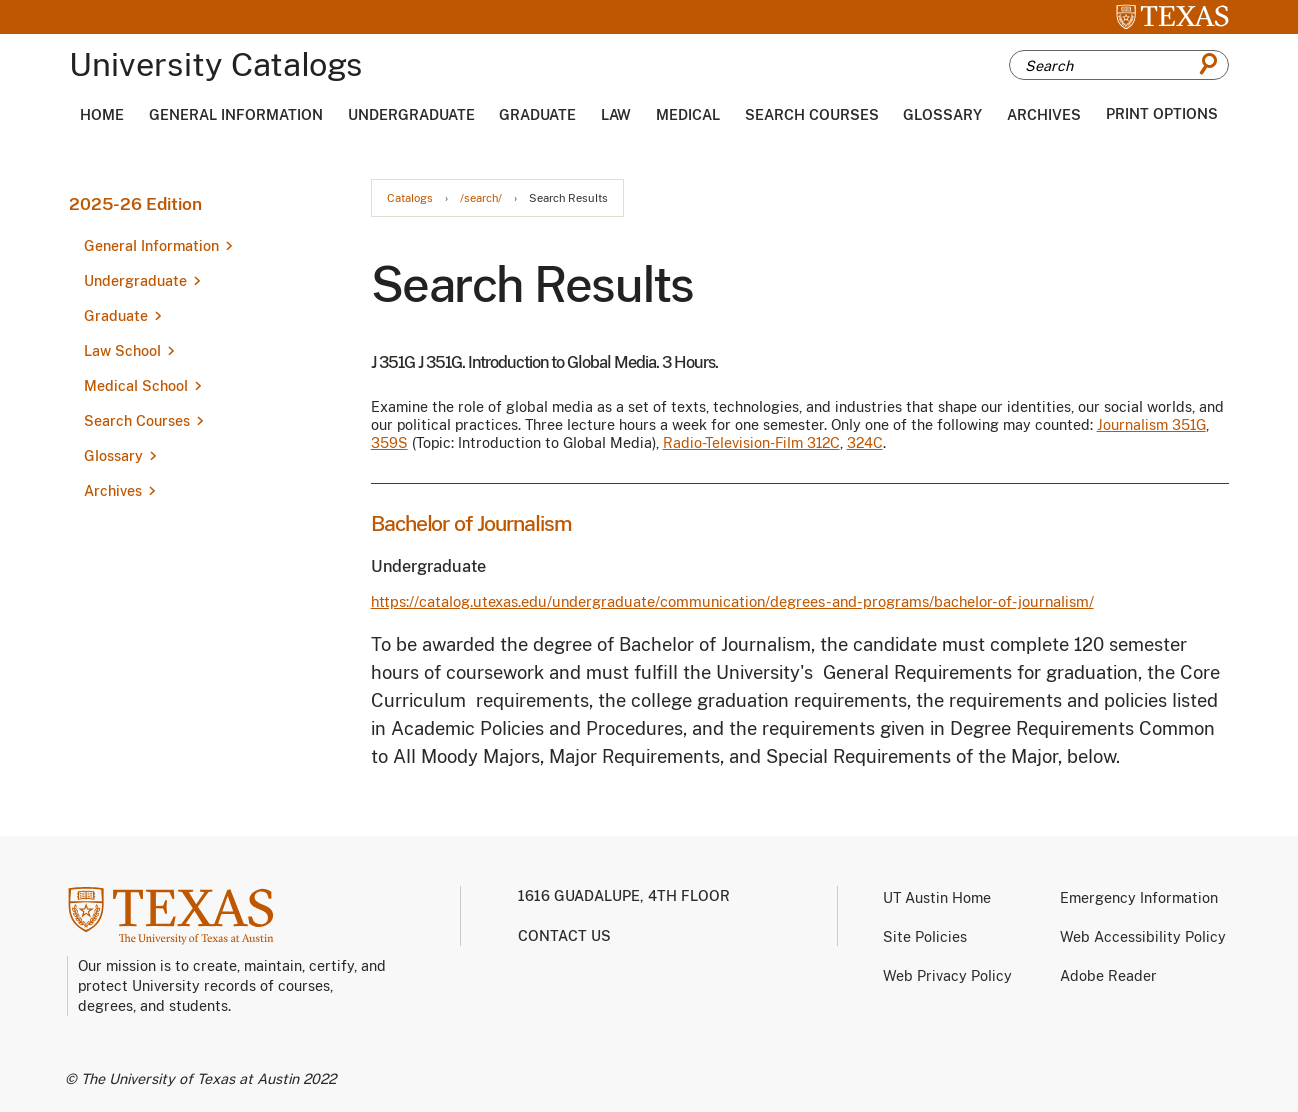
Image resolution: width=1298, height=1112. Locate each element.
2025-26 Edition (135, 204)
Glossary (942, 115)
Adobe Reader (1108, 976)
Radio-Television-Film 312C (751, 443)
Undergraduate (411, 115)
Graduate (537, 115)
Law (616, 115)
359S (389, 443)
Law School (122, 351)
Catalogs (410, 198)
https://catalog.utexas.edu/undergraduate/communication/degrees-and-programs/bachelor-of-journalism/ (732, 601)
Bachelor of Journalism (471, 523)
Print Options (1162, 114)
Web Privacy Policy (947, 976)
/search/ (481, 198)
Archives (1044, 115)
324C (865, 443)
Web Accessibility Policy (1143, 937)
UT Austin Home (937, 898)
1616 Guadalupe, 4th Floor (624, 896)
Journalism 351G (1151, 425)
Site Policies (925, 937)
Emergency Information (1139, 898)
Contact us (564, 936)
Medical (688, 115)
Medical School (136, 386)
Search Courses (812, 115)
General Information (236, 115)
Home (102, 115)
